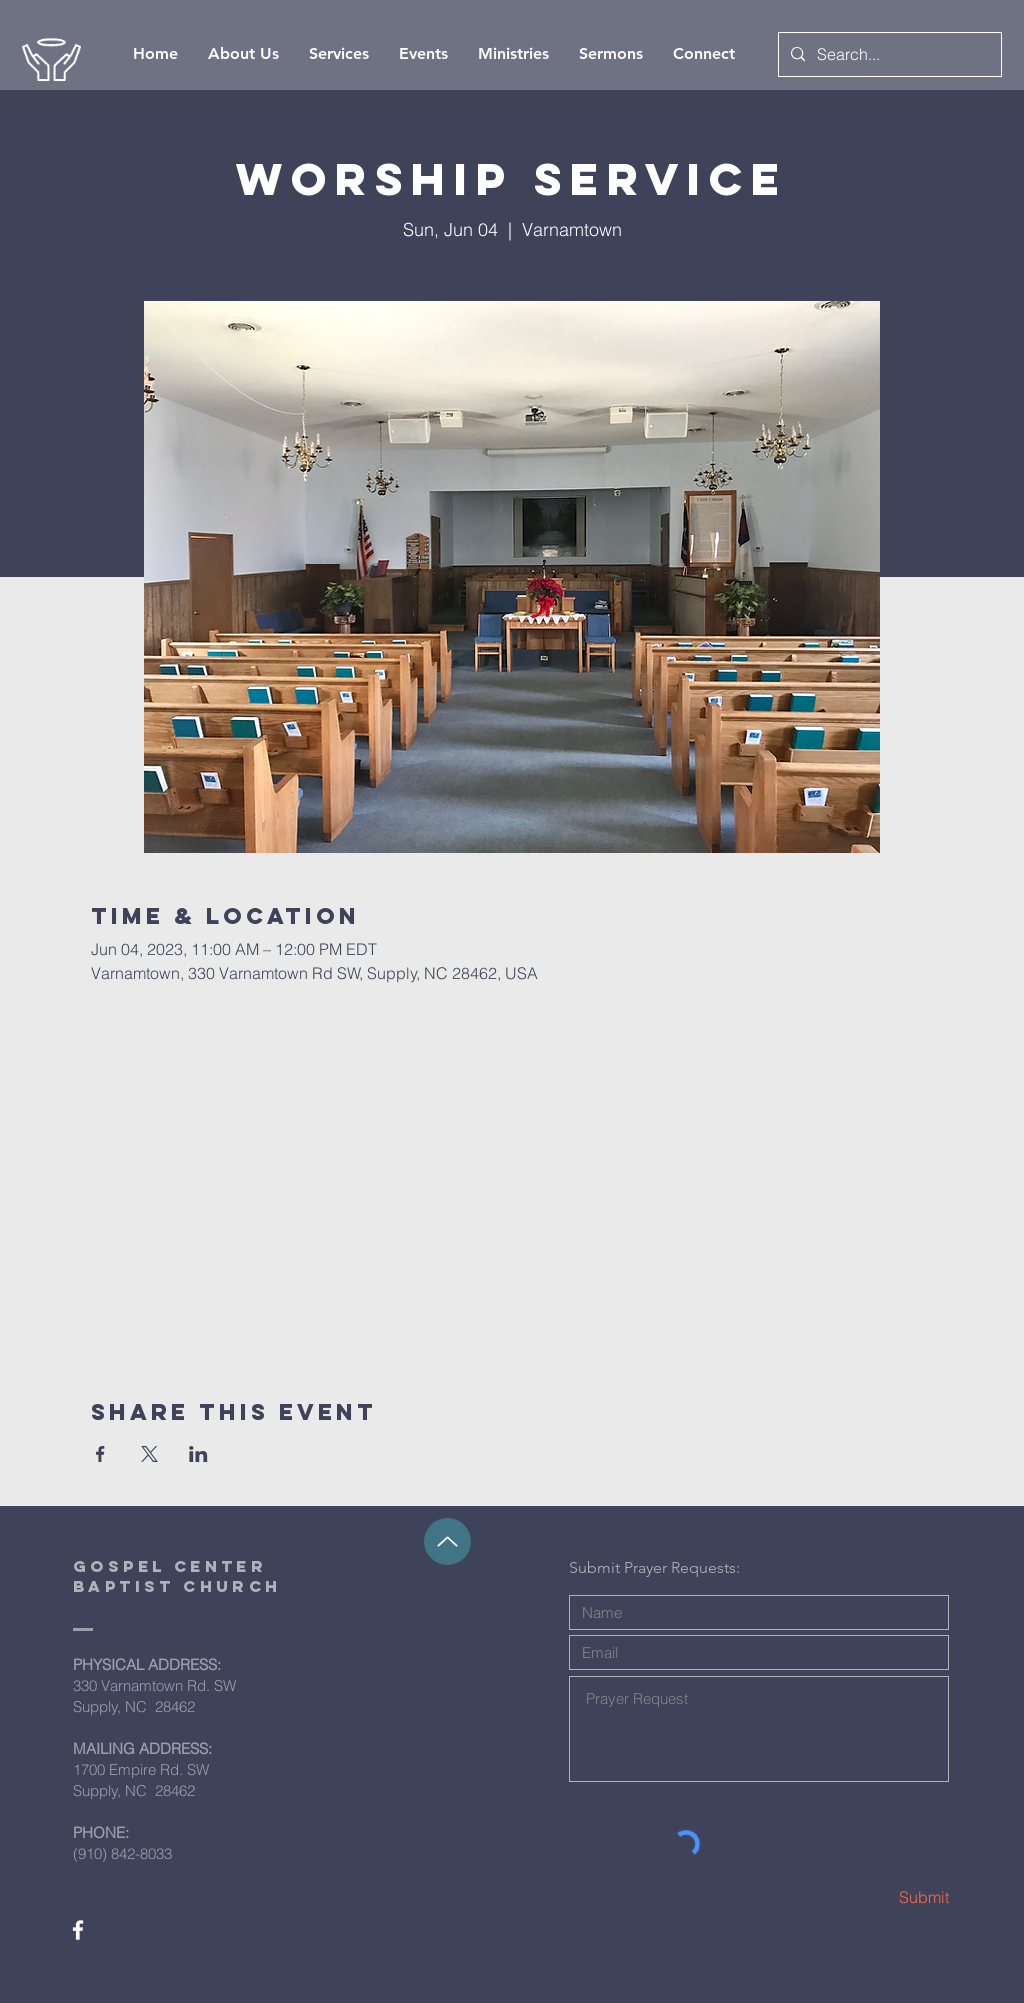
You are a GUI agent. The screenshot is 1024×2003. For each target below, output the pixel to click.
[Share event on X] (149, 1454)
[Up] (447, 1541)
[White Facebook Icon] (78, 1930)
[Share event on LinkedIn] (198, 1454)
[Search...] (888, 54)
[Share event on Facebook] (100, 1454)
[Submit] (878, 1897)
